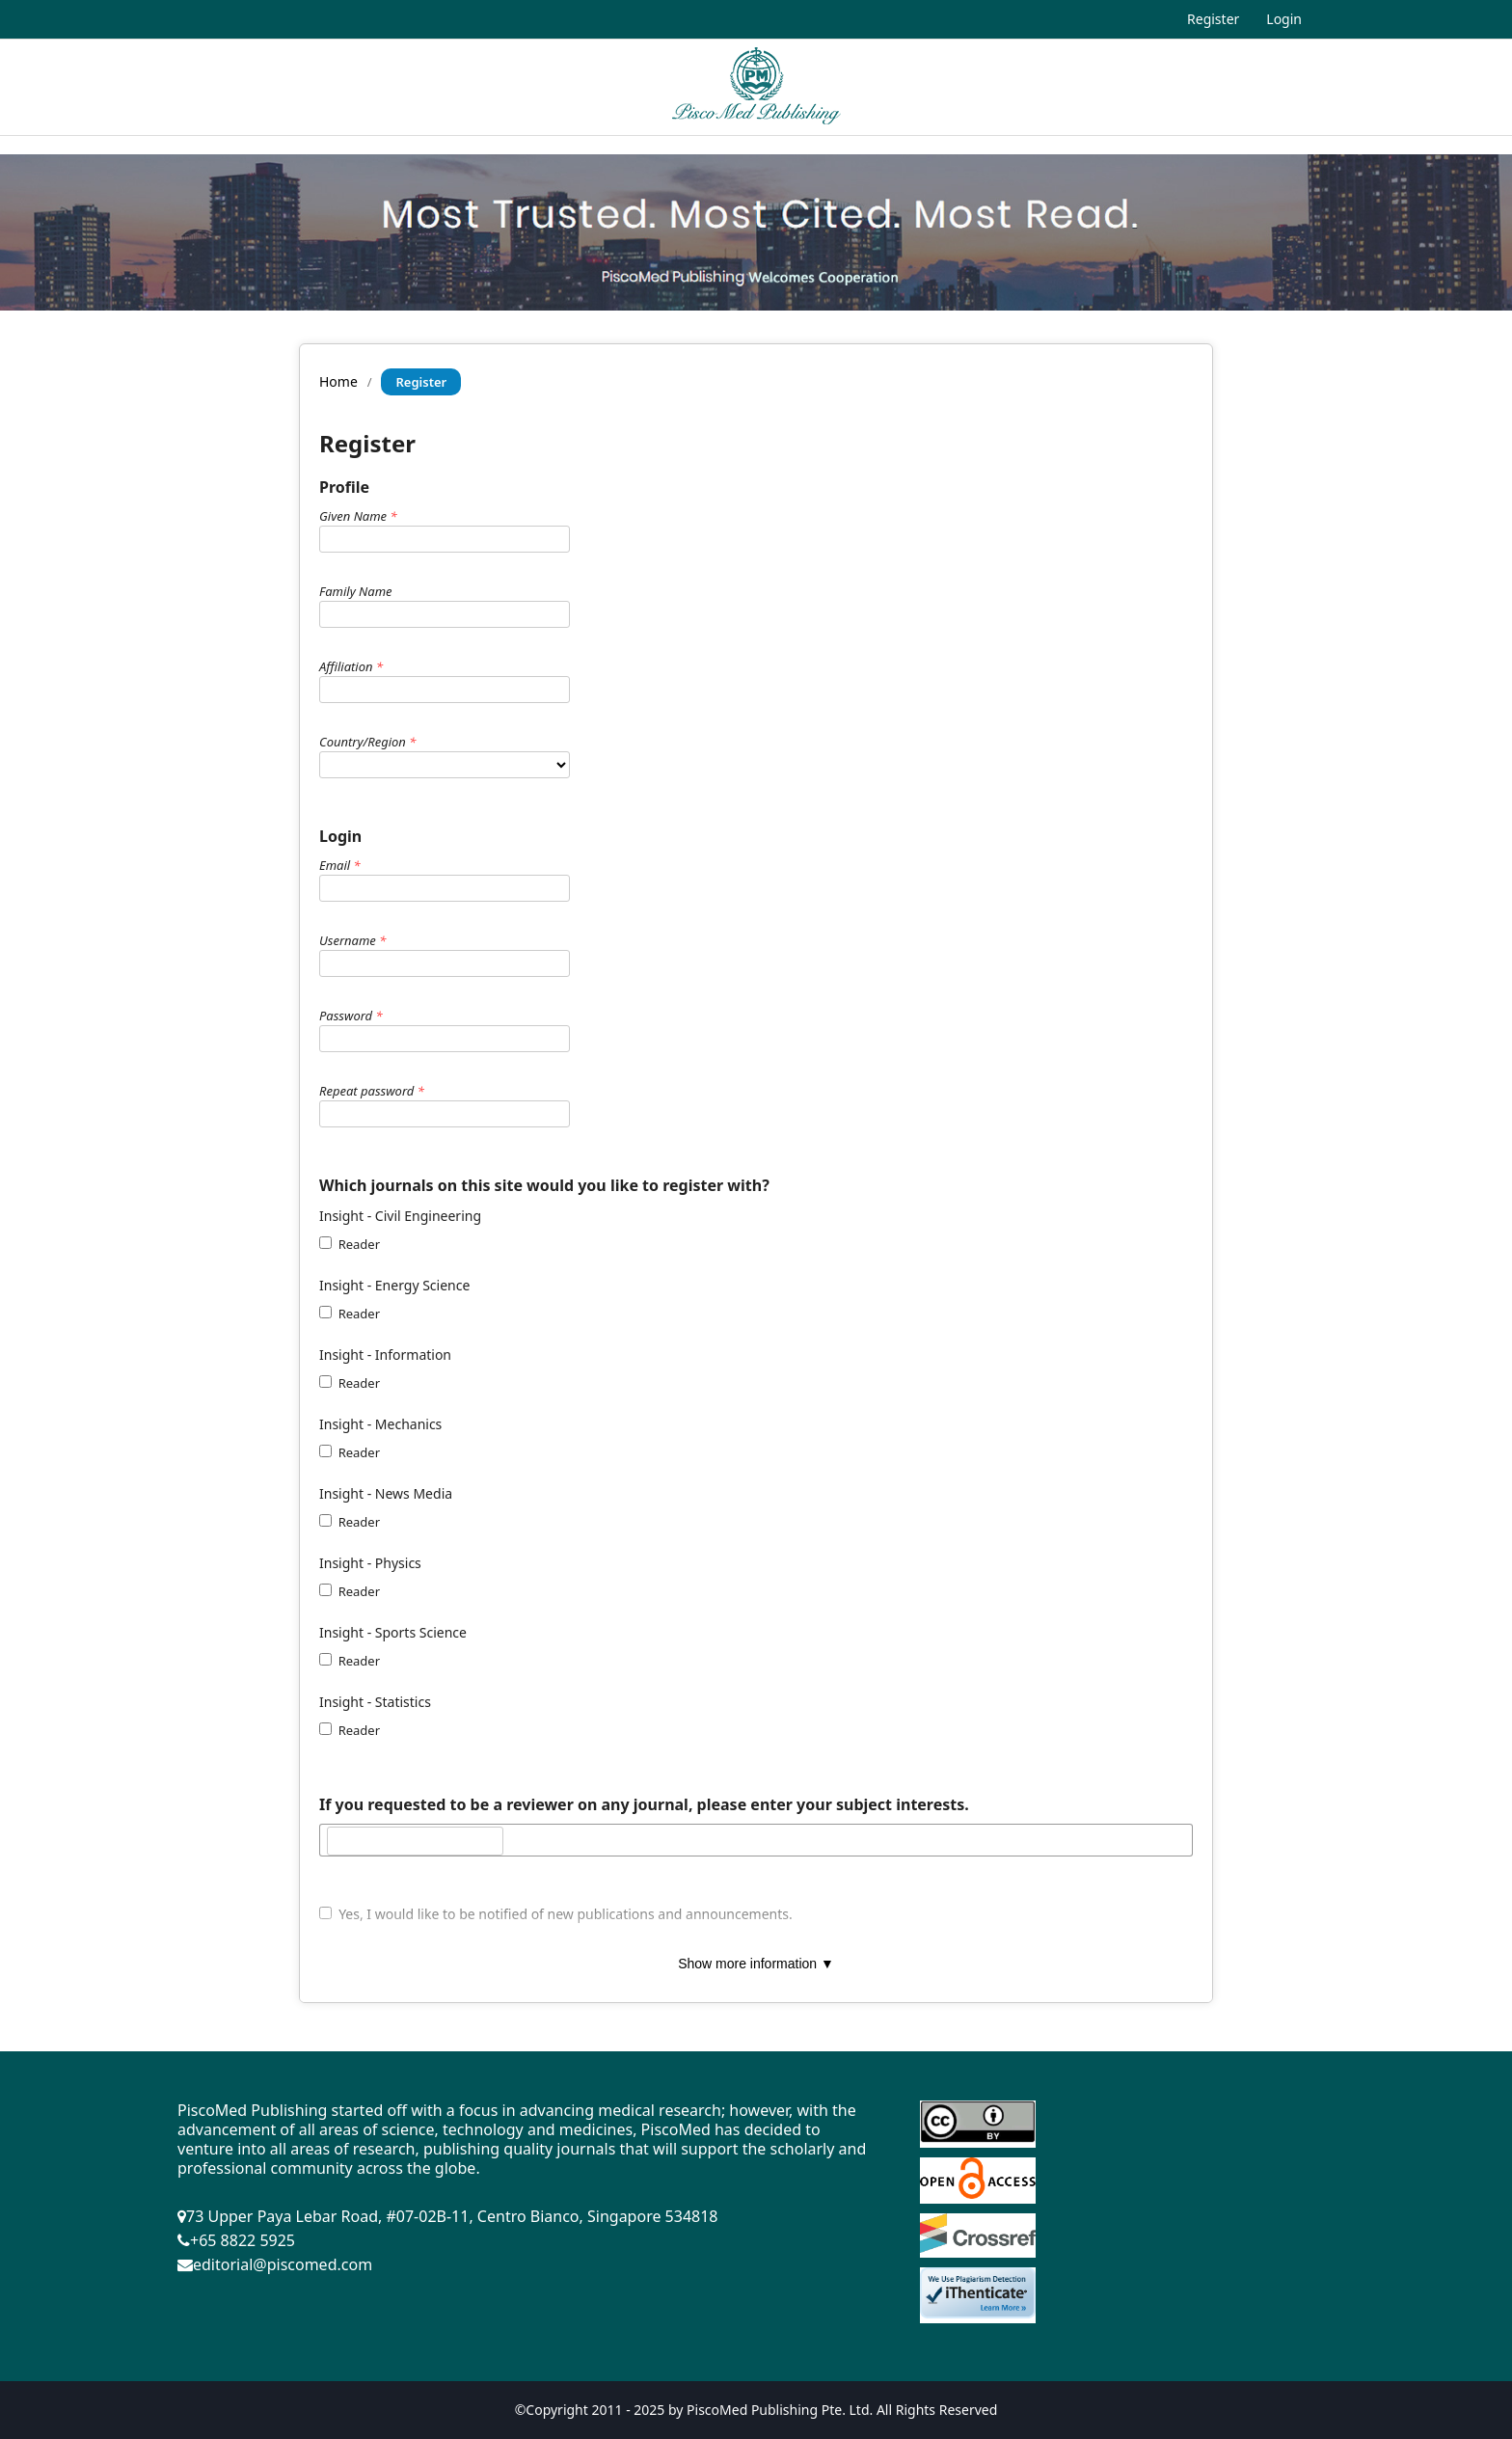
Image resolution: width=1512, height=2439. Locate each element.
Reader (349, 1244)
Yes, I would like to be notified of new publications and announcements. (556, 1914)
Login (1284, 19)
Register (1213, 19)
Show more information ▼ (756, 1963)
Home (338, 381)
